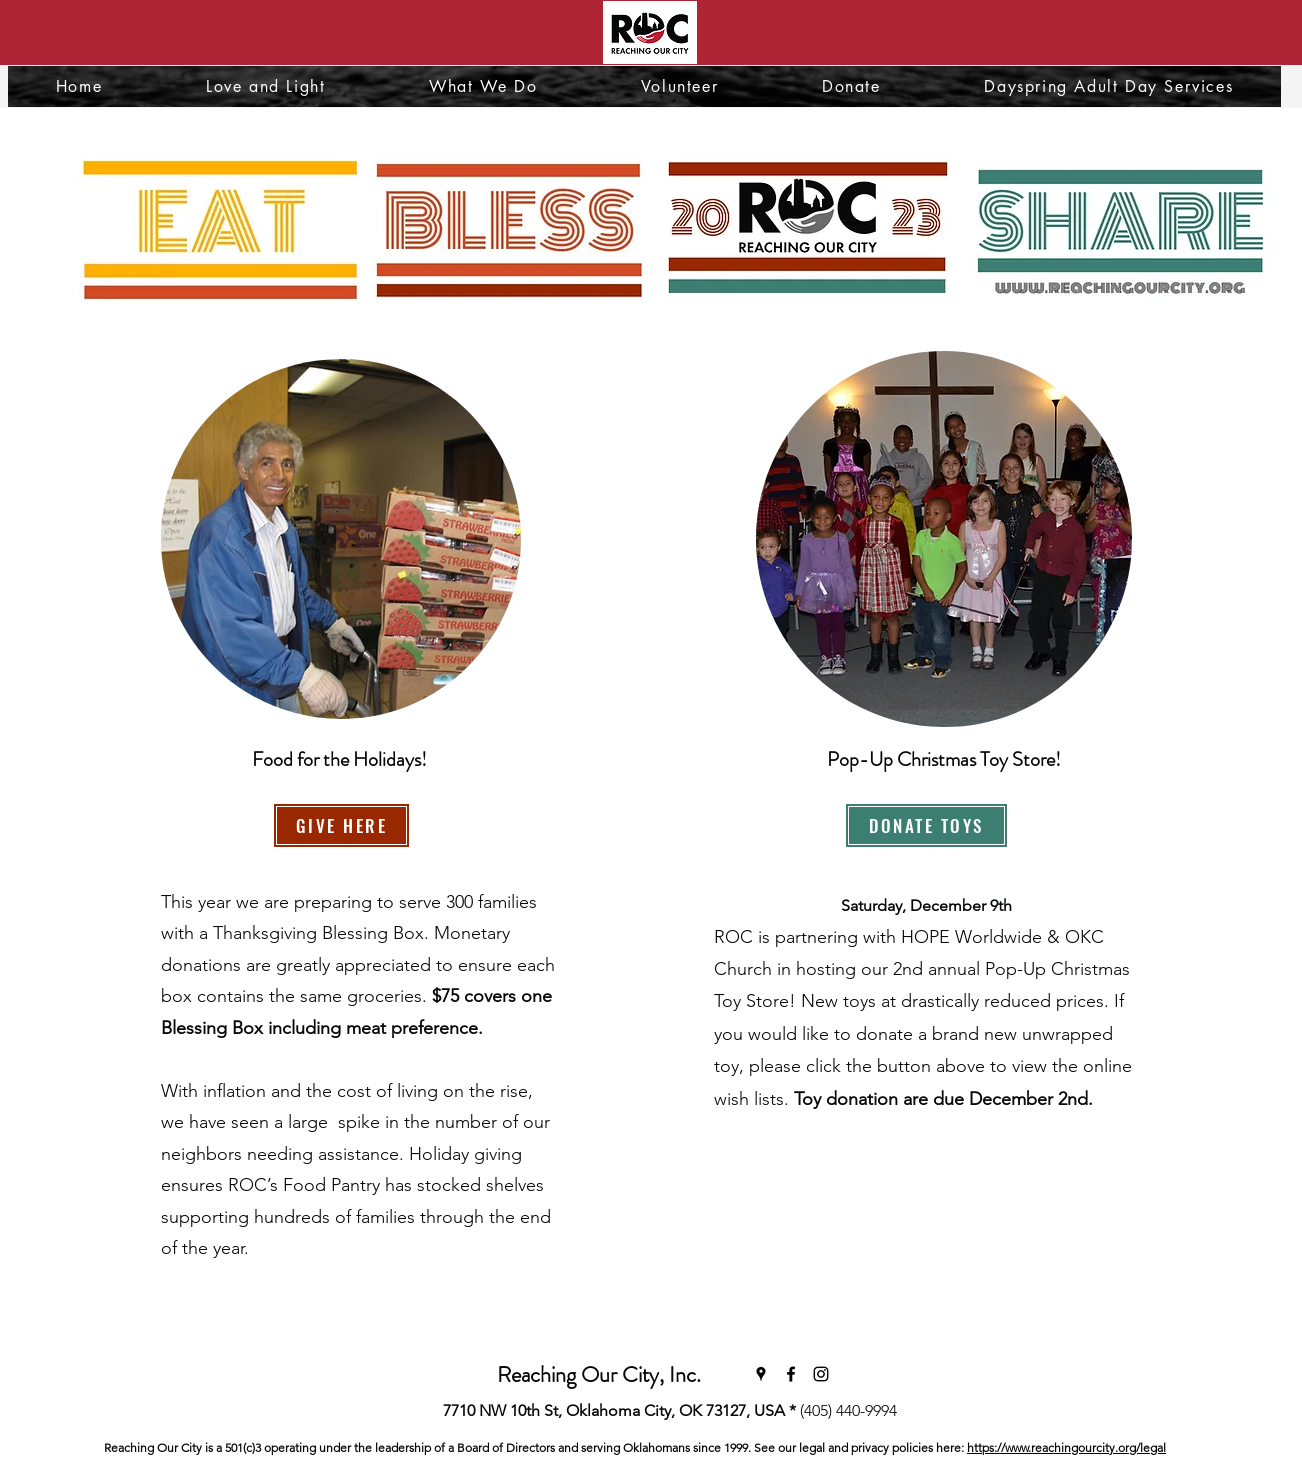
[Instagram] (821, 1374)
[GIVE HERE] (341, 825)
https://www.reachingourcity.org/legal (1066, 1447)
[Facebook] (791, 1374)
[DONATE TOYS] (926, 825)
